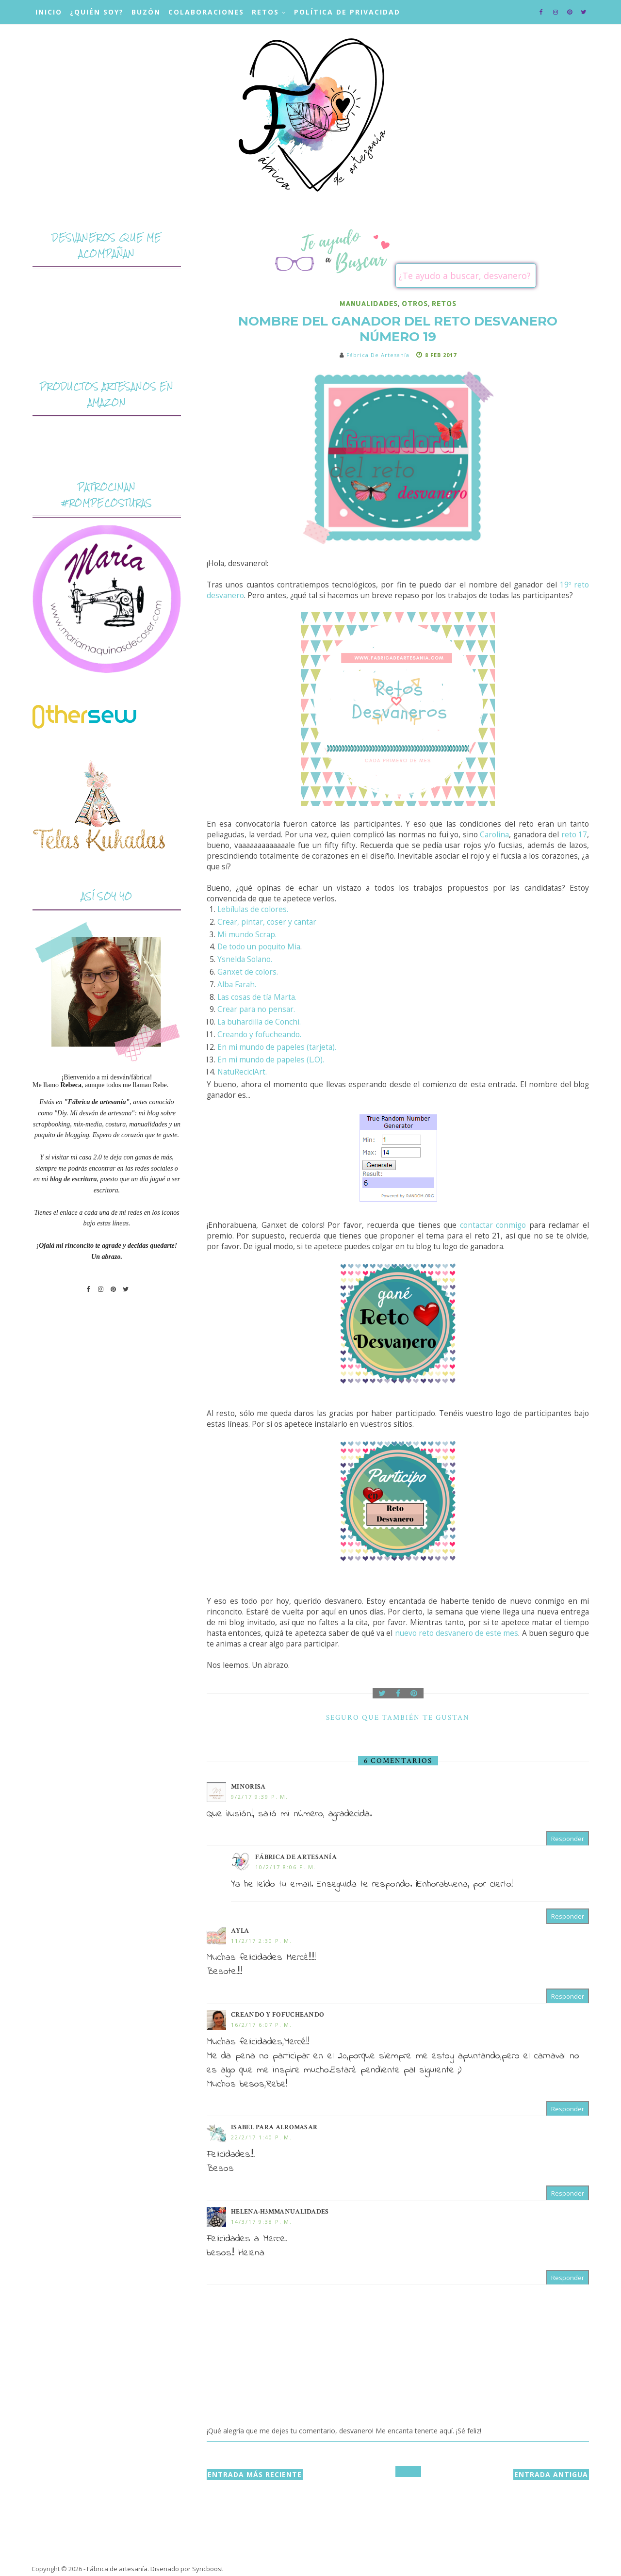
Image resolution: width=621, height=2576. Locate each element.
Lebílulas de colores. (252, 909)
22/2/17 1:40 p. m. (261, 2137)
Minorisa (248, 1786)
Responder (567, 1838)
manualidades (369, 303)
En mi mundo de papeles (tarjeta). (276, 1047)
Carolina (494, 835)
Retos (265, 11)
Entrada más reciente (255, 2474)
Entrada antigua (551, 2474)
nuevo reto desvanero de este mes (457, 1633)
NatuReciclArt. (242, 1072)
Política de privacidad (347, 11)
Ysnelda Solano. (244, 959)
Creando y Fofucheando (277, 2014)
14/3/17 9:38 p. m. (261, 2221)
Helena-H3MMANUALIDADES (280, 2211)
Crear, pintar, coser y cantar (266, 922)
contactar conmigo (493, 1225)
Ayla (240, 1930)
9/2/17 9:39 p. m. (259, 1796)
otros (415, 303)
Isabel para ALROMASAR (274, 2127)
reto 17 (574, 835)
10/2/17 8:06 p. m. (285, 1867)
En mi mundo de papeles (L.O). (270, 1060)
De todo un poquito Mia (258, 947)
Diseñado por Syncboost (186, 2568)
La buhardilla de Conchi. (259, 1022)
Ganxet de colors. (247, 972)
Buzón (146, 11)
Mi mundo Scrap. (247, 934)
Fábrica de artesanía (296, 1857)
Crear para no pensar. (256, 1009)
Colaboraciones (206, 11)
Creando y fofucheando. (259, 1034)
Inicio (48, 11)
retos (444, 303)
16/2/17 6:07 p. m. (261, 2024)
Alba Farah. (236, 984)
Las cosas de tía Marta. (256, 997)
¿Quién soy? (97, 11)
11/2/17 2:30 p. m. (261, 1940)
